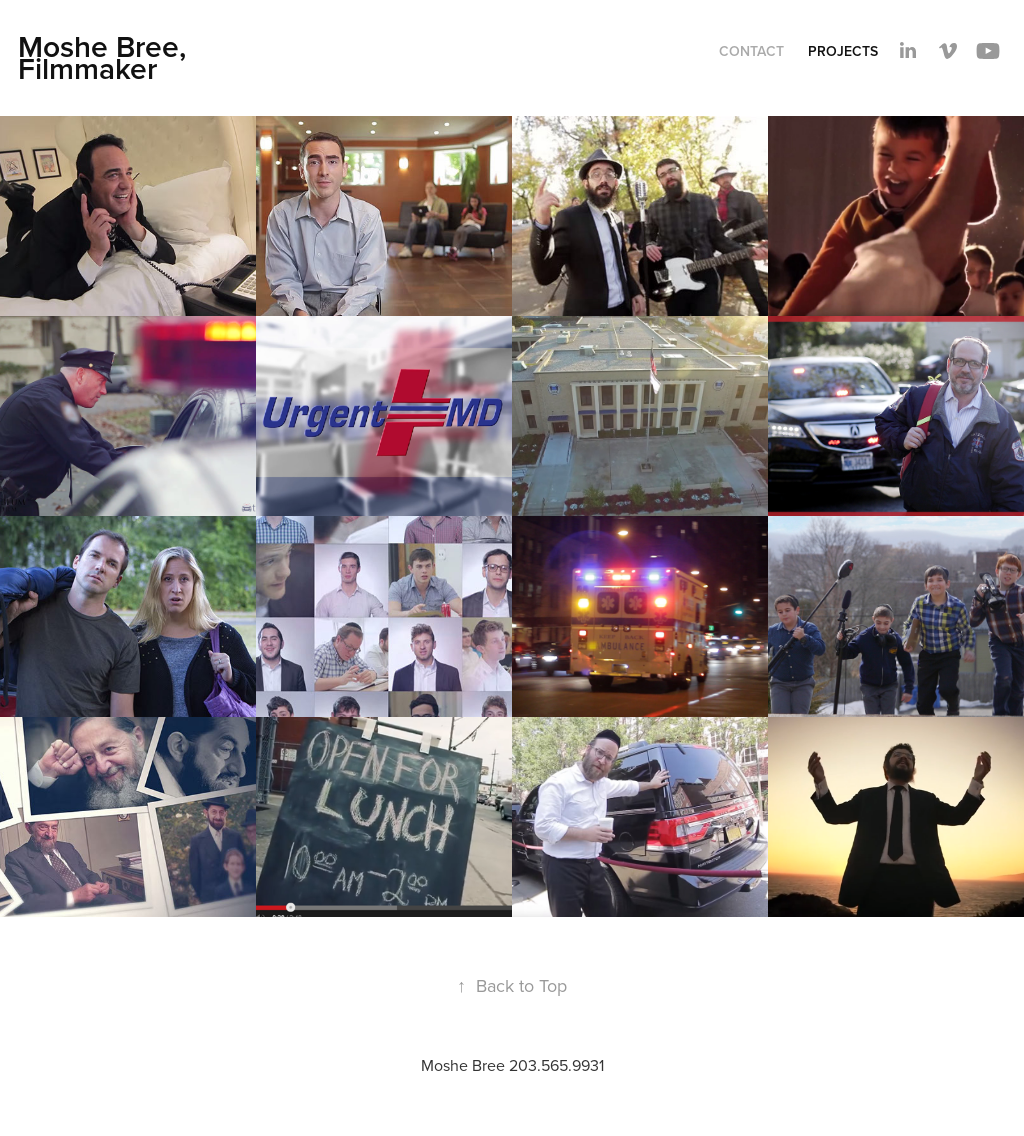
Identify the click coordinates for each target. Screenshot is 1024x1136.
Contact (751, 51)
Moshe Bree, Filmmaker (106, 57)
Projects (843, 51)
